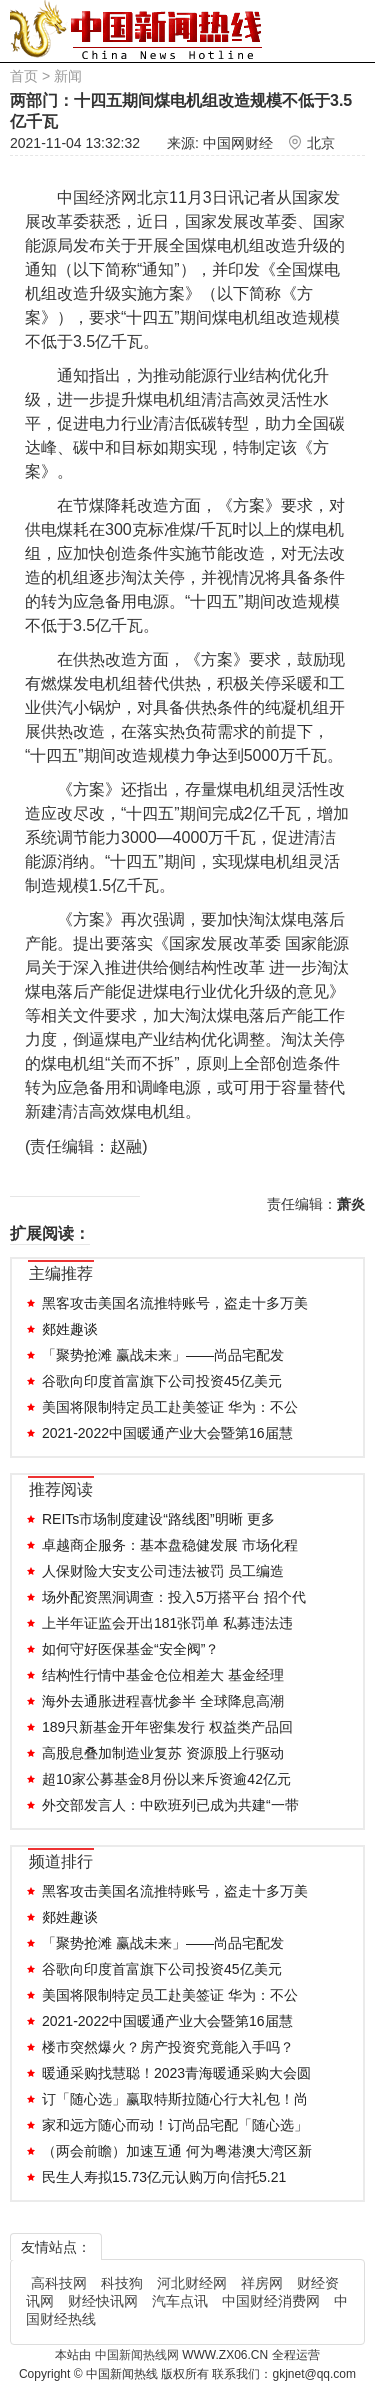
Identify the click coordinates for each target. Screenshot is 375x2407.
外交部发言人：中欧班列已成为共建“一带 (170, 1805)
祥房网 (262, 2283)
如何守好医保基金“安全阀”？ (130, 1649)
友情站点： (56, 2247)
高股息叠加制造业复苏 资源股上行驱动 (163, 1753)
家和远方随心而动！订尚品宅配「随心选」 (175, 2125)
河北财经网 (192, 2283)
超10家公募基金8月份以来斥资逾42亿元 (166, 1779)
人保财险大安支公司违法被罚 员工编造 (163, 1571)
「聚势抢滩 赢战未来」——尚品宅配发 (163, 1355)
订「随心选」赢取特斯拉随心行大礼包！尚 (175, 2099)
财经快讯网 (103, 2301)
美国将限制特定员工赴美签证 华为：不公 (170, 1407)
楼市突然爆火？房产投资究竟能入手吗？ (168, 2047)
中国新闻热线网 (138, 2355)
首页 (24, 76)
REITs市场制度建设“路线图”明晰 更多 (158, 1519)
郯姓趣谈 (70, 1329)
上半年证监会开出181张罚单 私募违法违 (167, 1623)
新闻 (68, 76)
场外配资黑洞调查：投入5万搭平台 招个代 (174, 1597)
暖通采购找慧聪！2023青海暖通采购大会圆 (176, 2073)
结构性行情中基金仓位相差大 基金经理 (163, 1675)
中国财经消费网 (271, 2301)
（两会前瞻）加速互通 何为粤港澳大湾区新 (177, 2151)
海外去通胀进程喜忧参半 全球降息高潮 (163, 1701)
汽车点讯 (180, 2301)
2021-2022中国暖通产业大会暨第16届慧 (167, 1433)
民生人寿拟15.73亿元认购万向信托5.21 (164, 2177)
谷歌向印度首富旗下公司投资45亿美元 (162, 1381)
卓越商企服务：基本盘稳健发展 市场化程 (170, 1545)
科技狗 (122, 2283)
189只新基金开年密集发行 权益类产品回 (167, 1727)
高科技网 (59, 2283)
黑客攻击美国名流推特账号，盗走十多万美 (175, 1303)
